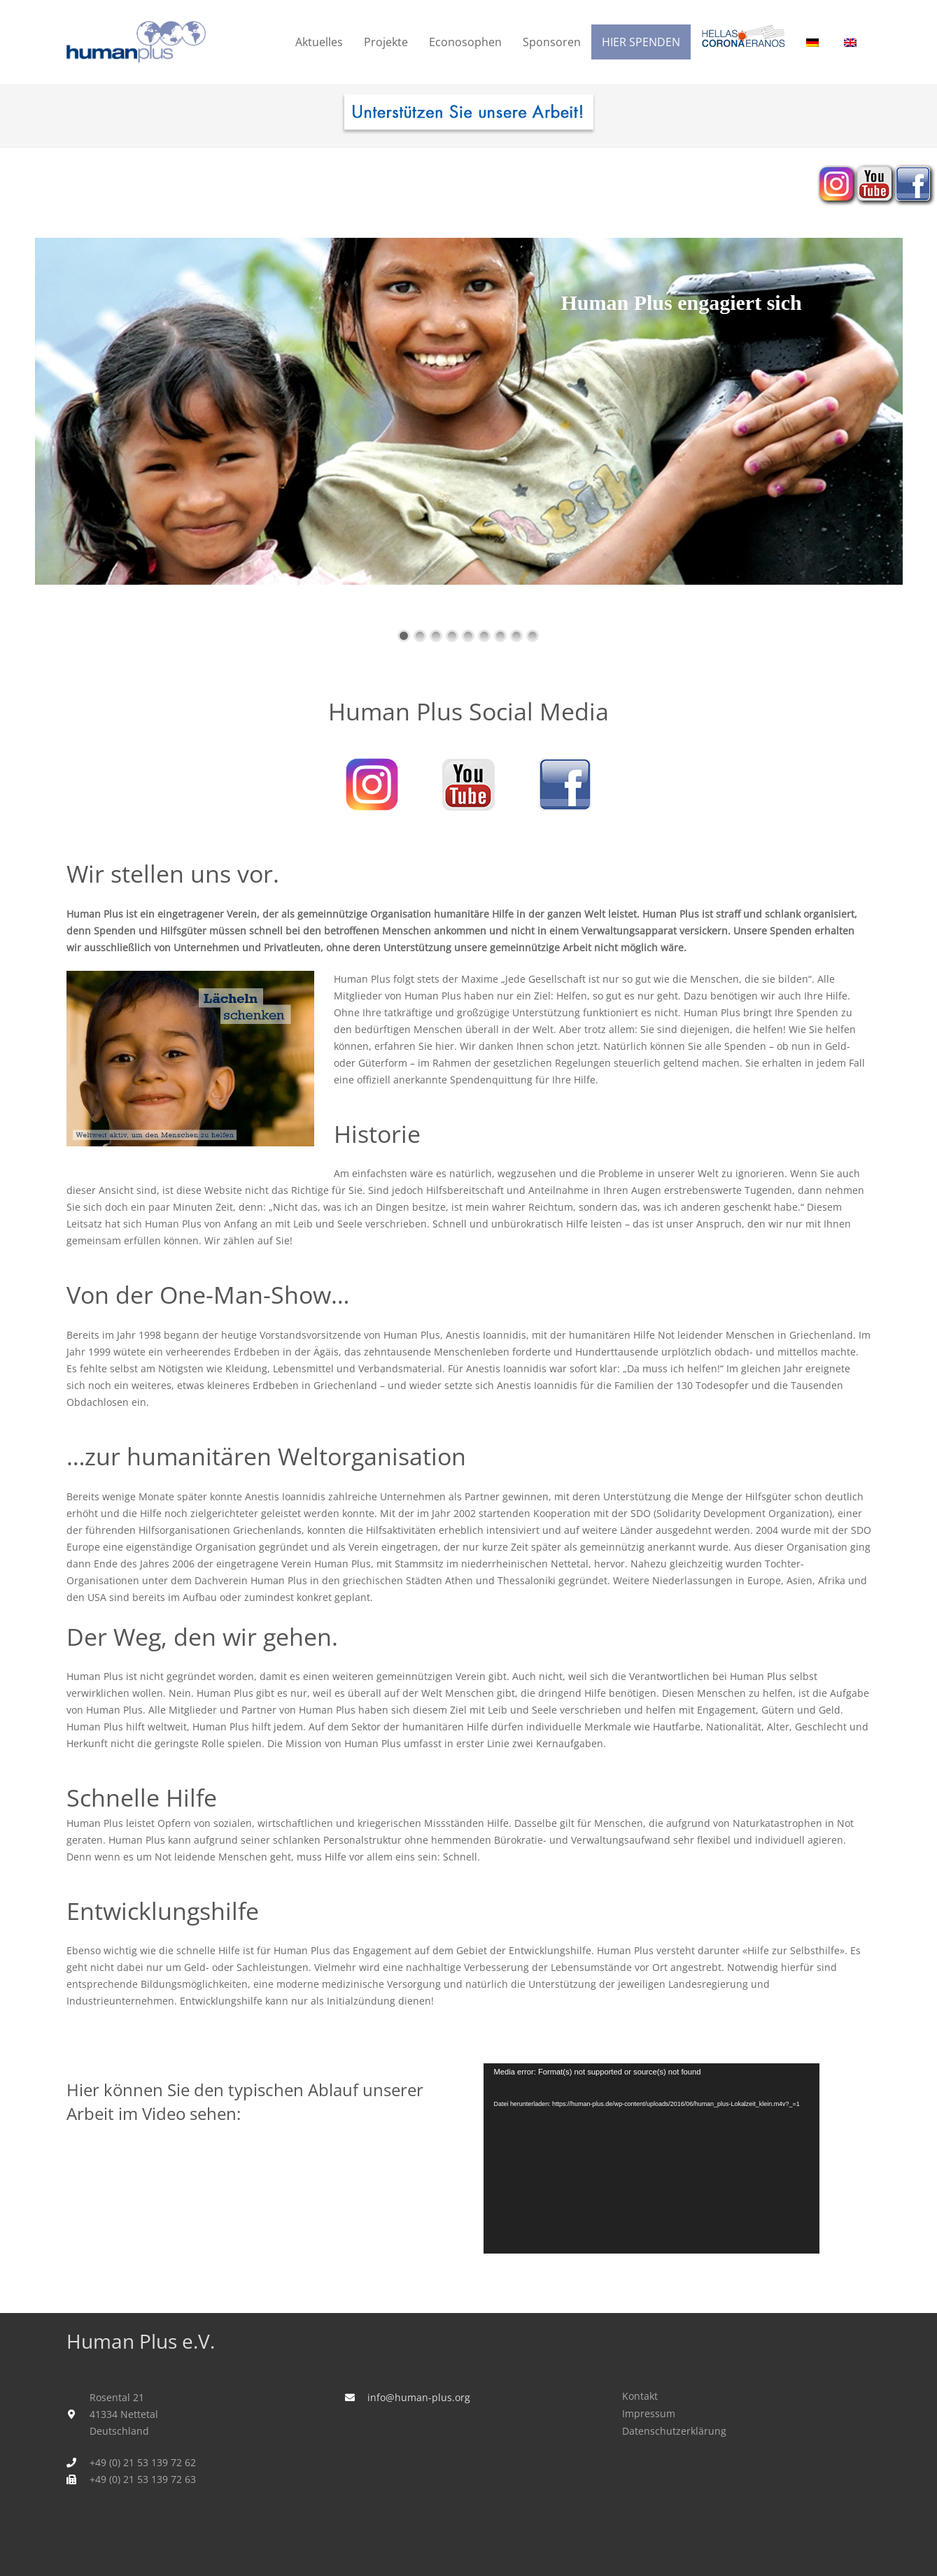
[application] (651, 2158)
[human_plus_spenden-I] (469, 115)
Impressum (648, 2413)
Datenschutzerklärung (674, 2431)
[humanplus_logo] (136, 42)
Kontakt (640, 2396)
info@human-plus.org (418, 2397)
